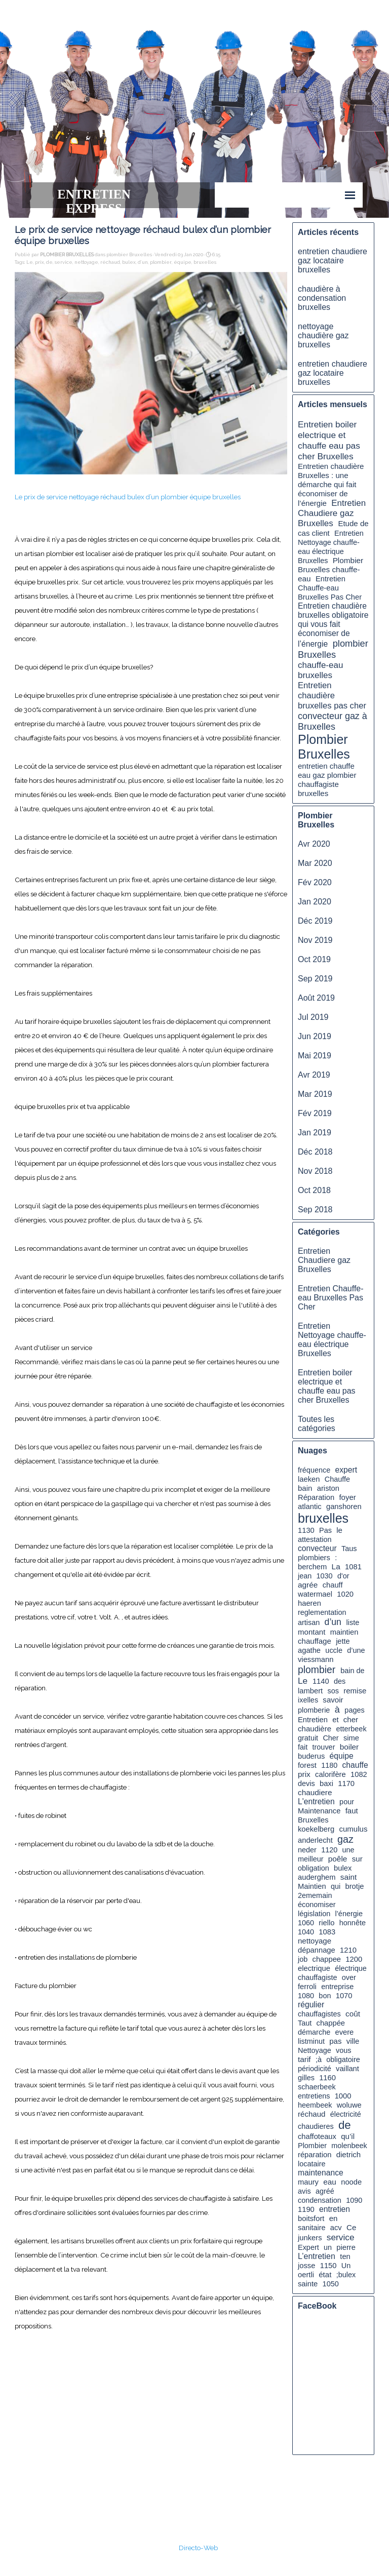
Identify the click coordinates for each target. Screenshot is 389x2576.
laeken (309, 1479)
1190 (306, 2209)
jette (342, 1641)
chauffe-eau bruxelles (320, 670)
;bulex (346, 2275)
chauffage (314, 1641)
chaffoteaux (317, 2136)
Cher (330, 1738)
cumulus (353, 1829)
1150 (328, 2266)
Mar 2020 (315, 863)
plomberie (314, 1710)
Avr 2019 (314, 1075)
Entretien (313, 1720)
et (335, 1720)
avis (304, 2191)
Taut (305, 2023)
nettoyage (86, 262)
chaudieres (316, 2126)
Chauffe (337, 1479)
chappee (327, 1959)
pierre (346, 2247)
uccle (333, 1650)
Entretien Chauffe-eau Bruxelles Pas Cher (330, 588)
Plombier (312, 2146)
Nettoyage (314, 2050)
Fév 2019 (315, 1113)
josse (306, 2266)
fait (302, 1747)
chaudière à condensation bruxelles (322, 298)
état (325, 2274)
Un (346, 2266)
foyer (347, 1497)
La (336, 1566)
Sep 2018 (315, 1209)
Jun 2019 (314, 1036)
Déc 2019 (315, 921)
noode (351, 2182)
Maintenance (319, 1811)
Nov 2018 (315, 1171)
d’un (143, 262)
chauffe (355, 1765)
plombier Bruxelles (333, 649)
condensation (319, 2200)
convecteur (317, 1548)
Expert (308, 2247)
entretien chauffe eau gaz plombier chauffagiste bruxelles (327, 780)
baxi (326, 1783)
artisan (309, 1622)
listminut (311, 2041)
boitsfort (311, 2218)
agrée (308, 1584)
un (328, 2247)
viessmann (315, 1659)
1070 (344, 1996)
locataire (312, 2164)
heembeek (315, 2105)
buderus (311, 1756)
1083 (327, 1932)
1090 (354, 2200)
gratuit (308, 1738)
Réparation (316, 1497)
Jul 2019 (313, 1017)
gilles (306, 2078)
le (339, 1530)
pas (335, 2041)
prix (39, 262)
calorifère (330, 1774)
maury (308, 2182)
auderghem (317, 1877)
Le (29, 262)
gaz (345, 1839)
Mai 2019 (314, 1055)
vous (344, 2050)
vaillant (347, 2069)
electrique (314, 1968)
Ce (351, 2227)
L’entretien (316, 2256)
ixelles (308, 1700)
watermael (315, 1594)
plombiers (314, 1558)
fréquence (314, 1470)
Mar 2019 (315, 1094)
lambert (310, 1691)
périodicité (314, 2069)
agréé (325, 2191)
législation (314, 1914)
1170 (346, 1783)
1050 (331, 2284)
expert (346, 1469)
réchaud (110, 262)
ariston (328, 1488)
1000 (343, 2096)
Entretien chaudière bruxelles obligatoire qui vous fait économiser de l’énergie (333, 625)
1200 (353, 1959)
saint (348, 1877)
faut (351, 1810)
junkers (310, 2238)
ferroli (307, 1987)
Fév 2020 (315, 882)
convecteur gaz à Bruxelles (332, 721)
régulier (311, 2004)
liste (353, 1622)
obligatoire (343, 2059)
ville (352, 2041)
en (333, 2218)
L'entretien (316, 1801)
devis (306, 1783)
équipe (182, 262)
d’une (356, 1650)
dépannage (316, 1950)
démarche (314, 2032)
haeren (309, 1603)
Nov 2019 (315, 940)
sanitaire (312, 2228)
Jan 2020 (314, 901)
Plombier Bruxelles (324, 746)
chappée (331, 2023)
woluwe (349, 2105)
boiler (349, 1746)
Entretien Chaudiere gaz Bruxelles (332, 513)
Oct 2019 (314, 959)
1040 (306, 1932)
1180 (329, 1765)
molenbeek (349, 2146)
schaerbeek (317, 2087)
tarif (304, 2059)
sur (357, 1858)
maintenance (320, 2172)
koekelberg (316, 1829)
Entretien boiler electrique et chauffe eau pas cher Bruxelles (329, 440)
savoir (333, 1699)
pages (354, 1710)
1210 (348, 1950)
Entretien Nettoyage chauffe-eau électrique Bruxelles (332, 1340)
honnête (352, 1923)
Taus (349, 1548)
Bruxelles (313, 1820)
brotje (354, 1886)
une (348, 1850)
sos (332, 1691)
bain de (352, 1671)
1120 (329, 1850)
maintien (344, 1632)
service (63, 262)
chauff (333, 1585)
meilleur (311, 1859)
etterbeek (351, 1729)
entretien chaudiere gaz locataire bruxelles (332, 260)
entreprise (337, 1987)
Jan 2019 (314, 1132)
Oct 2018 (314, 1190)
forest (307, 1765)
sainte (308, 2284)
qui (335, 1886)
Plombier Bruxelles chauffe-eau (330, 569)
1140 (321, 1681)
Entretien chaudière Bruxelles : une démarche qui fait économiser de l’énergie (331, 484)
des (339, 1681)
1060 (306, 1923)
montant (311, 1632)
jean (305, 1576)
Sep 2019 (315, 978)
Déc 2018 (315, 1151)
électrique (351, 1968)
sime (351, 1738)
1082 (359, 1774)
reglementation (322, 1612)
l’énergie (349, 1914)
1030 (325, 1576)
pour (346, 1802)
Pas (325, 1530)
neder (307, 1850)
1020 (345, 1594)
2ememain (315, 1895)
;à (319, 2059)
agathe (309, 1650)
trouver (324, 1747)
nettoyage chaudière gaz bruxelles (323, 335)
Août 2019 (316, 998)
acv (336, 2228)
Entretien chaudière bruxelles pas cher (332, 695)
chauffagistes (319, 2014)
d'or (343, 1576)
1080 (306, 1996)
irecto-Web (201, 2548)
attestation (315, 1539)
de (49, 262)
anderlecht (315, 1840)
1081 (353, 1567)
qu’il (348, 2136)
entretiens (314, 2096)
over (349, 1977)
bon (325, 1996)
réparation (314, 2155)
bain (305, 1488)
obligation (313, 1868)
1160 (327, 2078)
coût (352, 2013)
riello (326, 1923)
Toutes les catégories (316, 1424)
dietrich (348, 2154)
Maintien (312, 1886)
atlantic (310, 1506)
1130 (306, 1530)
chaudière (314, 1728)
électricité (345, 2114)
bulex (129, 262)
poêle (337, 1858)
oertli (306, 2275)
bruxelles (204, 262)
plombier (161, 262)
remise (354, 1690)
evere (344, 2032)
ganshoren (344, 1506)
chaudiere (315, 1792)
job (302, 1959)
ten (345, 2256)
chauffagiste (317, 1977)
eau (329, 2181)
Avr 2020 (314, 844)
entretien (334, 2209)
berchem (312, 1567)
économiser (317, 1904)
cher (350, 1719)
